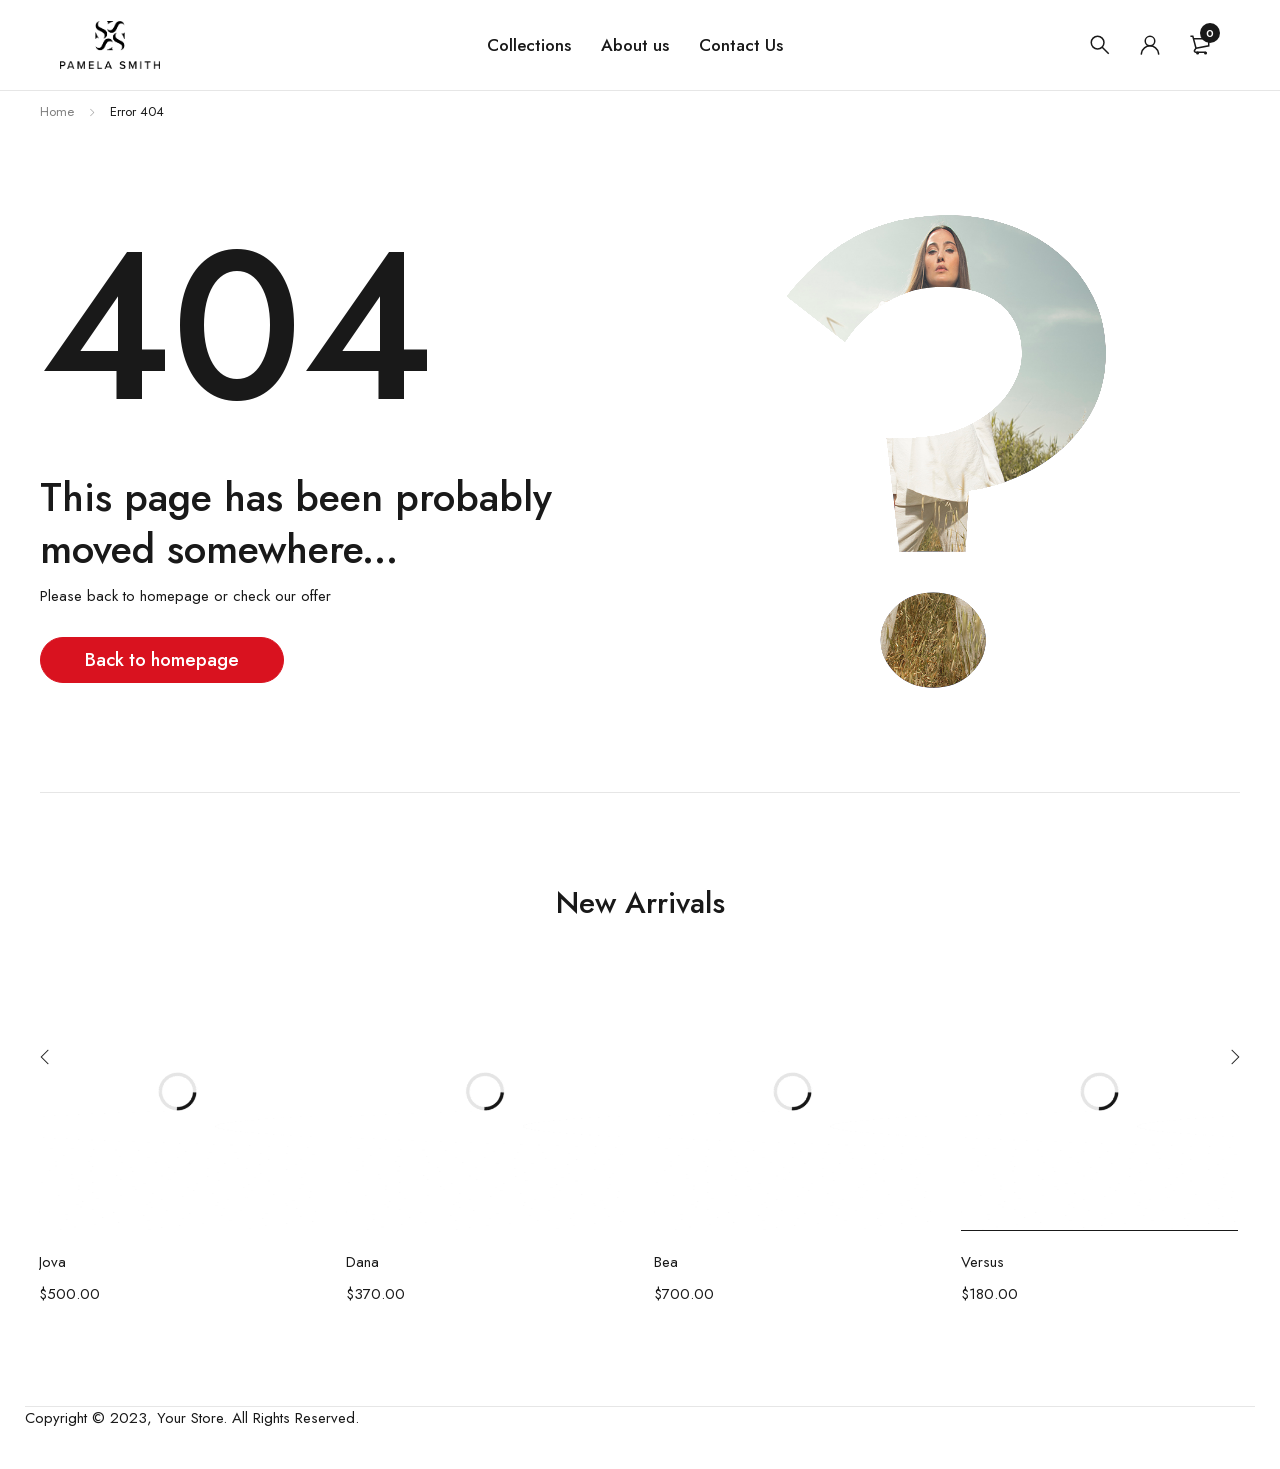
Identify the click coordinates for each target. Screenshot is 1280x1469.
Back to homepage (164, 659)
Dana (362, 1262)
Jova (52, 1262)
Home (57, 111)
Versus (982, 1262)
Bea (666, 1262)
